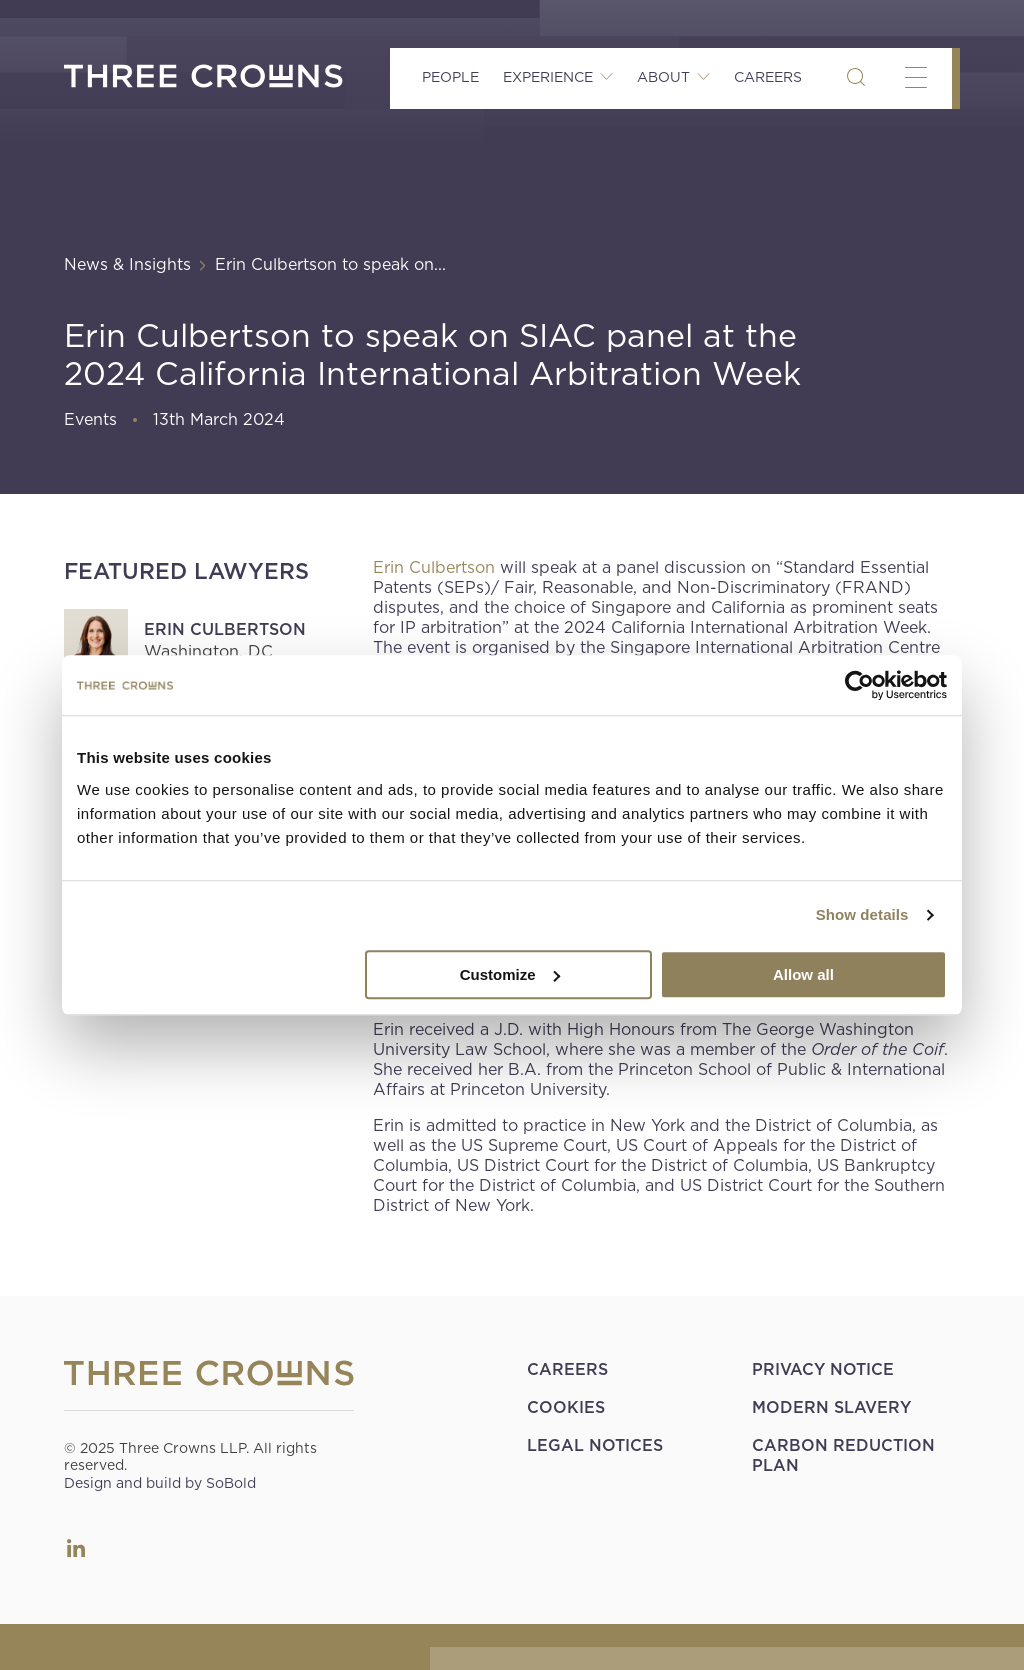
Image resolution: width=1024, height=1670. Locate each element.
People (450, 77)
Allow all (803, 974)
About (663, 77)
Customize (510, 974)
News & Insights (127, 264)
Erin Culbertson (225, 629)
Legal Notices (595, 1445)
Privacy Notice (823, 1369)
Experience (548, 77)
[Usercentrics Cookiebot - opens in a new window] (859, 685)
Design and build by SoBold (160, 1483)
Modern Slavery (831, 1407)
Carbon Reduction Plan (843, 1455)
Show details (862, 914)
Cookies (566, 1407)
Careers (768, 77)
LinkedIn (76, 1548)
